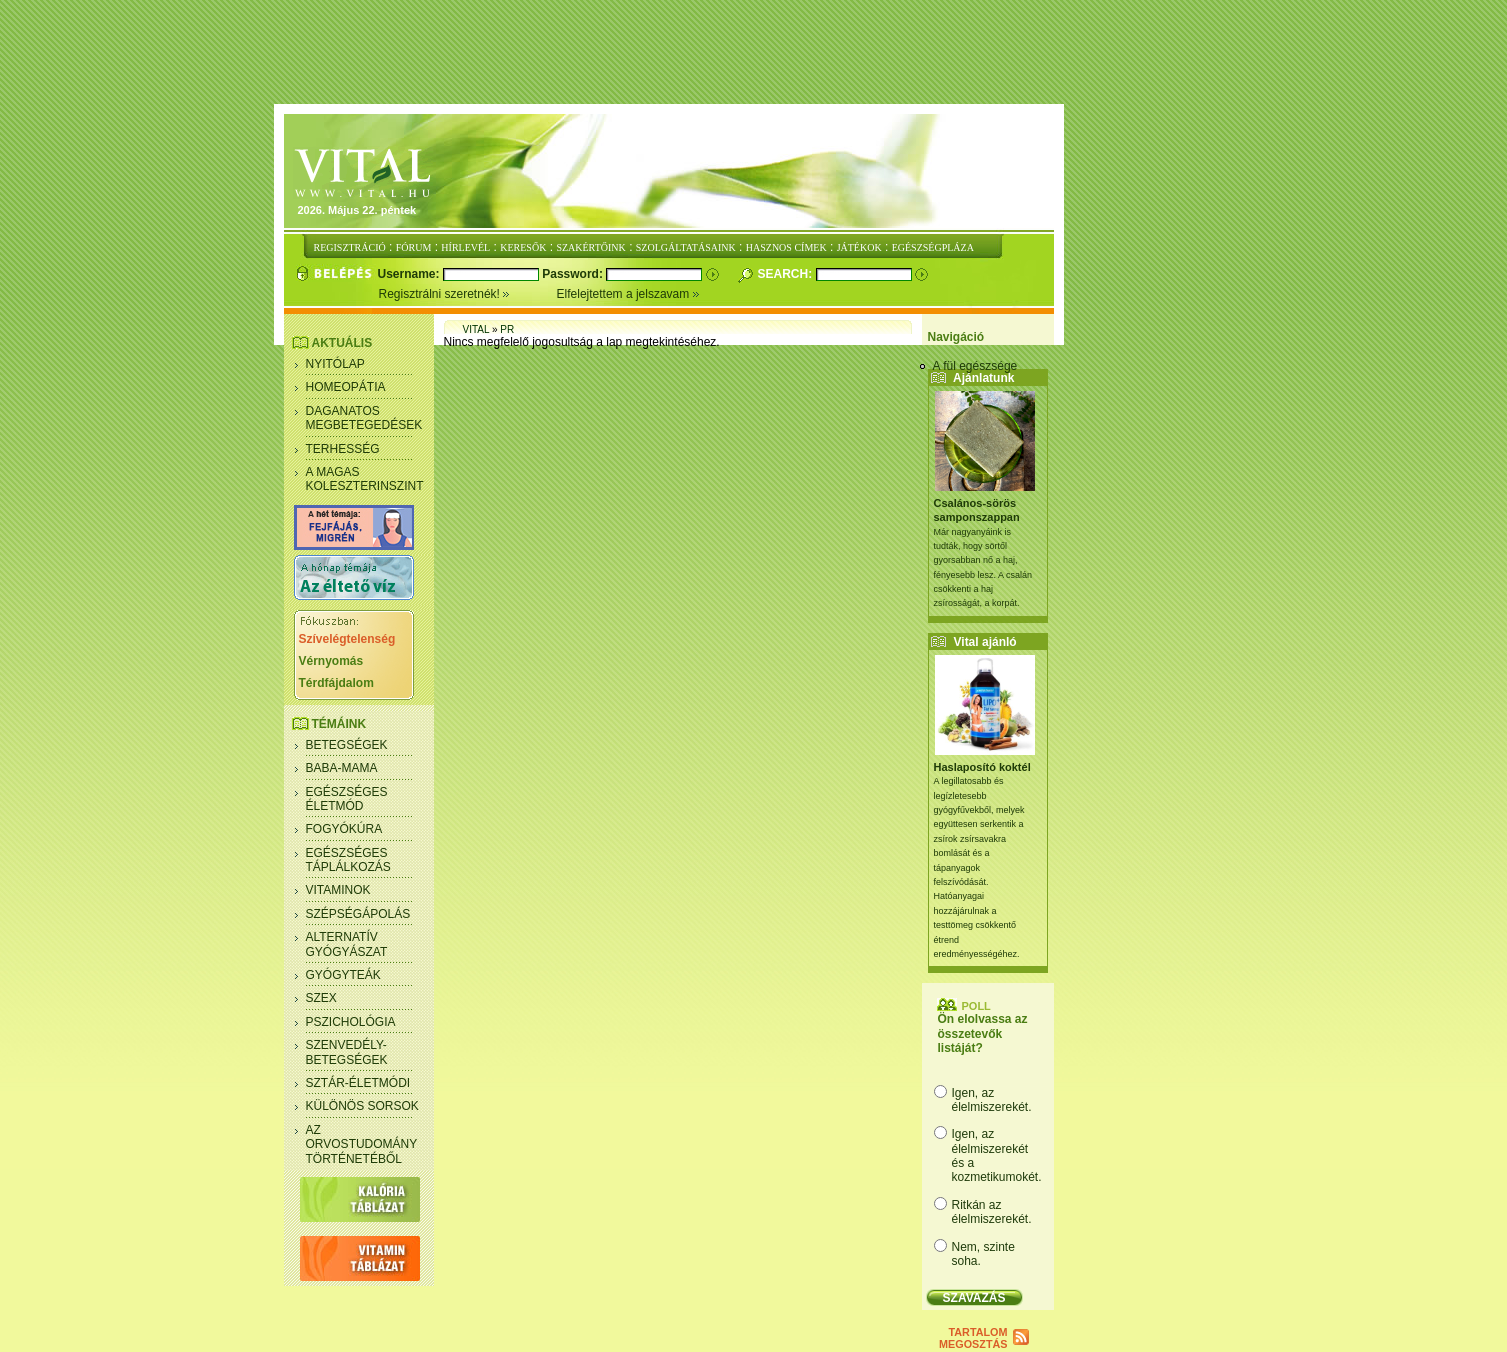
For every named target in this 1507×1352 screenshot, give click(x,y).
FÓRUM (414, 247)
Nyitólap (335, 364)
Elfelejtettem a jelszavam (628, 294)
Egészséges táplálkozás (348, 860)
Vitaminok (338, 890)
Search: (787, 274)
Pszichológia (351, 1022)
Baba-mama (342, 768)
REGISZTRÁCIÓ (350, 247)
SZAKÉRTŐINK (590, 247)
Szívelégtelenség (347, 639)
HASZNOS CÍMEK (786, 247)
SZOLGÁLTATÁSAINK (686, 247)
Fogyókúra (344, 829)
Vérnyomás (331, 661)
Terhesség (343, 449)
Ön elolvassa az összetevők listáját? (983, 1033)
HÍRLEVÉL (465, 247)
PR (507, 329)
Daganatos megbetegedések (364, 418)
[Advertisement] (754, 53)
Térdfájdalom (336, 683)
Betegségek (347, 745)
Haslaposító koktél (982, 767)
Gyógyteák (343, 975)
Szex (321, 998)
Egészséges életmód (347, 799)
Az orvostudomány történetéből (362, 1144)
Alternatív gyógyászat (347, 944)
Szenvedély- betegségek (347, 1052)
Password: (574, 274)
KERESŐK (523, 247)
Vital (476, 329)
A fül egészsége (975, 366)
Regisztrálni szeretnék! (468, 294)
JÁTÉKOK (859, 247)
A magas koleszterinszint (365, 479)
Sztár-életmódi (358, 1083)
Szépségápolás (358, 914)
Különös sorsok (362, 1106)
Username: (410, 274)
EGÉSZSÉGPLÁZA (933, 247)
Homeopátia (346, 387)
